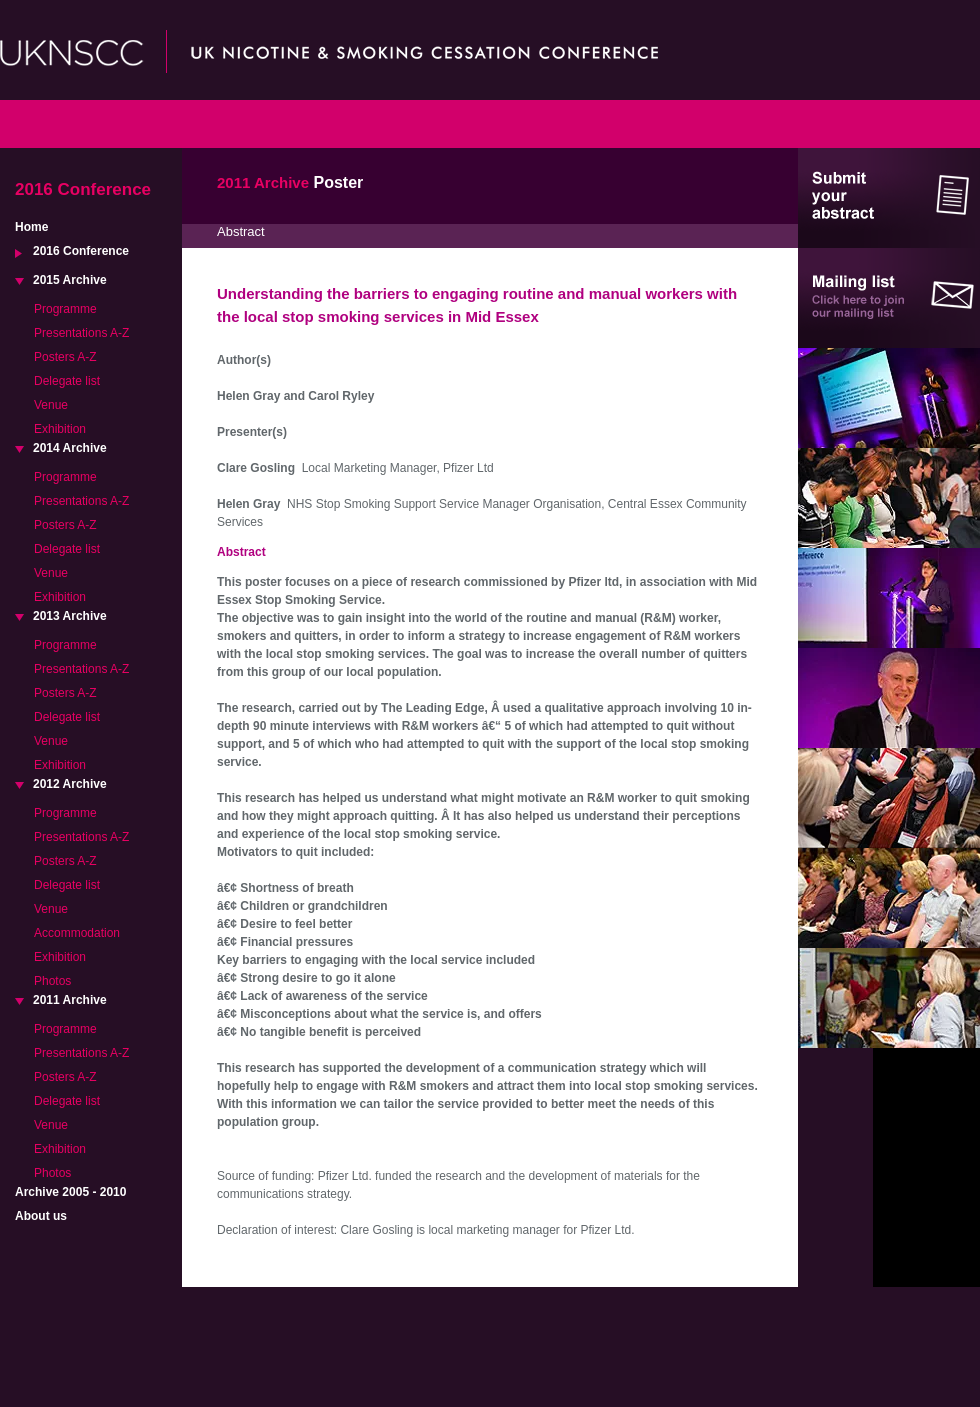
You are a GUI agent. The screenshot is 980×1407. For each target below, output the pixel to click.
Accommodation (77, 933)
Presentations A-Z (81, 333)
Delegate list (67, 381)
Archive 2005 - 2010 (70, 1192)
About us (41, 1216)
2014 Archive (70, 448)
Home (31, 227)
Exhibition (60, 429)
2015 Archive (70, 280)
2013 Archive (70, 616)
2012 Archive (70, 784)
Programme (65, 309)
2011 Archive (70, 1000)
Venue (51, 405)
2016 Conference (81, 251)
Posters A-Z (65, 357)
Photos (52, 981)
